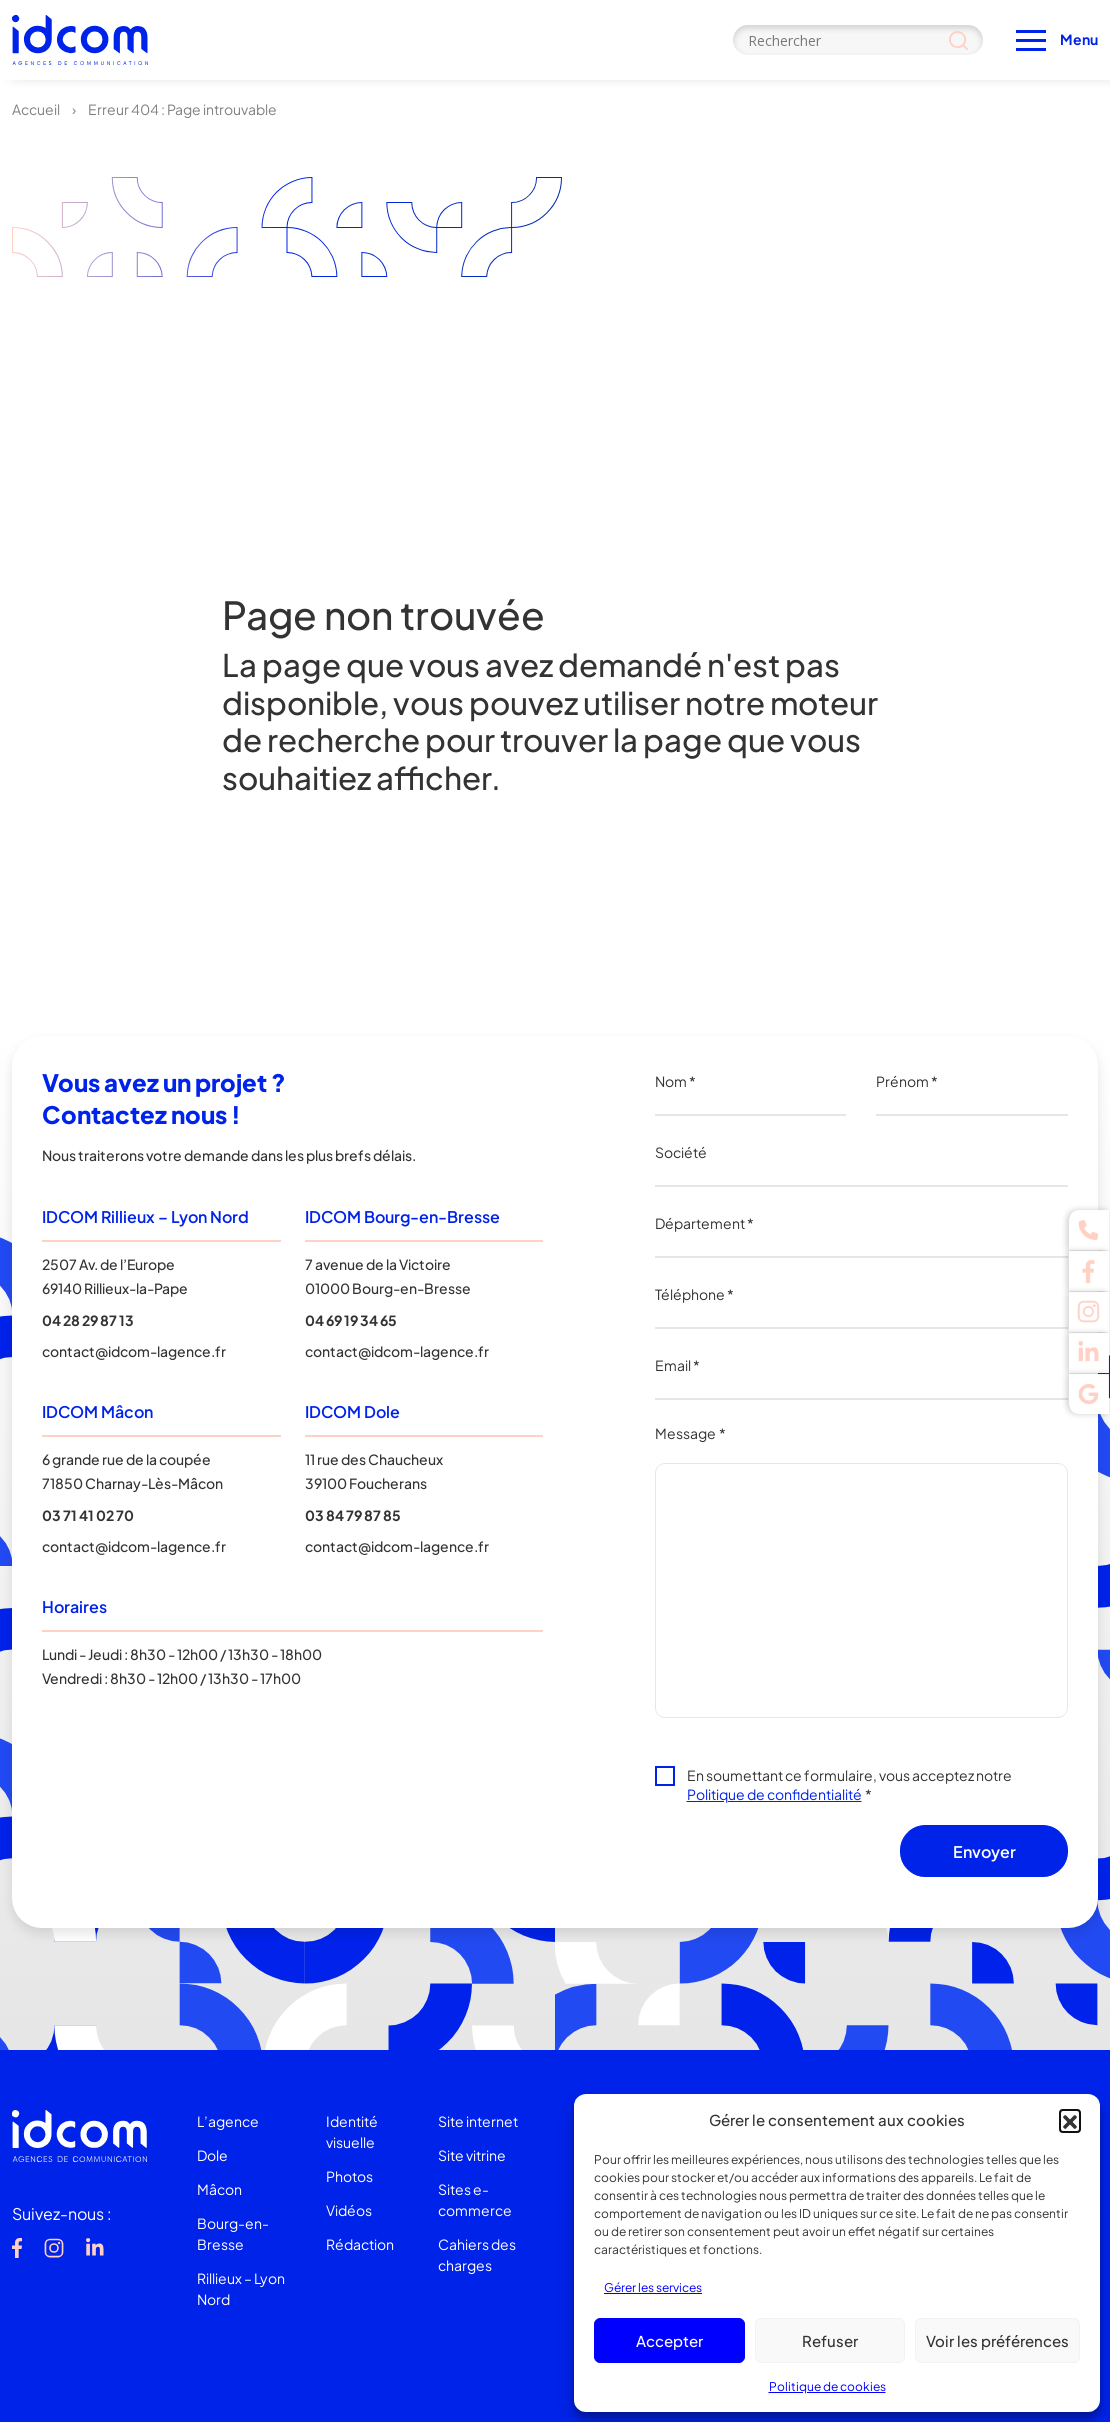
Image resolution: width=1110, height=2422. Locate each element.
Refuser (830, 2340)
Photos (349, 2176)
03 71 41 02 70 (88, 1515)
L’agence (228, 2121)
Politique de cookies (827, 2386)
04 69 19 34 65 (351, 1320)
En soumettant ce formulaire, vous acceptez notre (849, 1784)
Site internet (478, 2121)
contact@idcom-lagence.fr (134, 1351)
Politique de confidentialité (774, 1794)
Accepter (669, 2340)
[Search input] (858, 40)
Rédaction (360, 2244)
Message (690, 1433)
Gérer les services (653, 2287)
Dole (212, 2155)
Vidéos (349, 2210)
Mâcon (219, 2189)
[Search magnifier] (958, 40)
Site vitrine (472, 2155)
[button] (1070, 2120)
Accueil (36, 109)
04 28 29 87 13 (88, 1320)
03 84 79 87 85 (353, 1515)
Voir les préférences (997, 2340)
